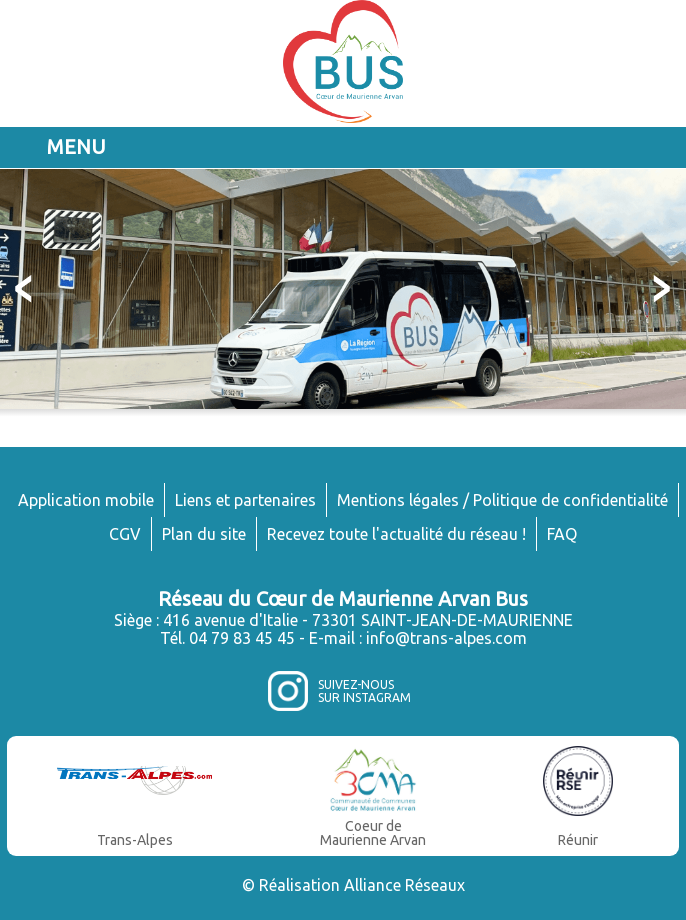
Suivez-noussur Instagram (364, 691)
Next (660, 289)
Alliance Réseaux (404, 885)
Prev (26, 289)
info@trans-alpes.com (446, 638)
